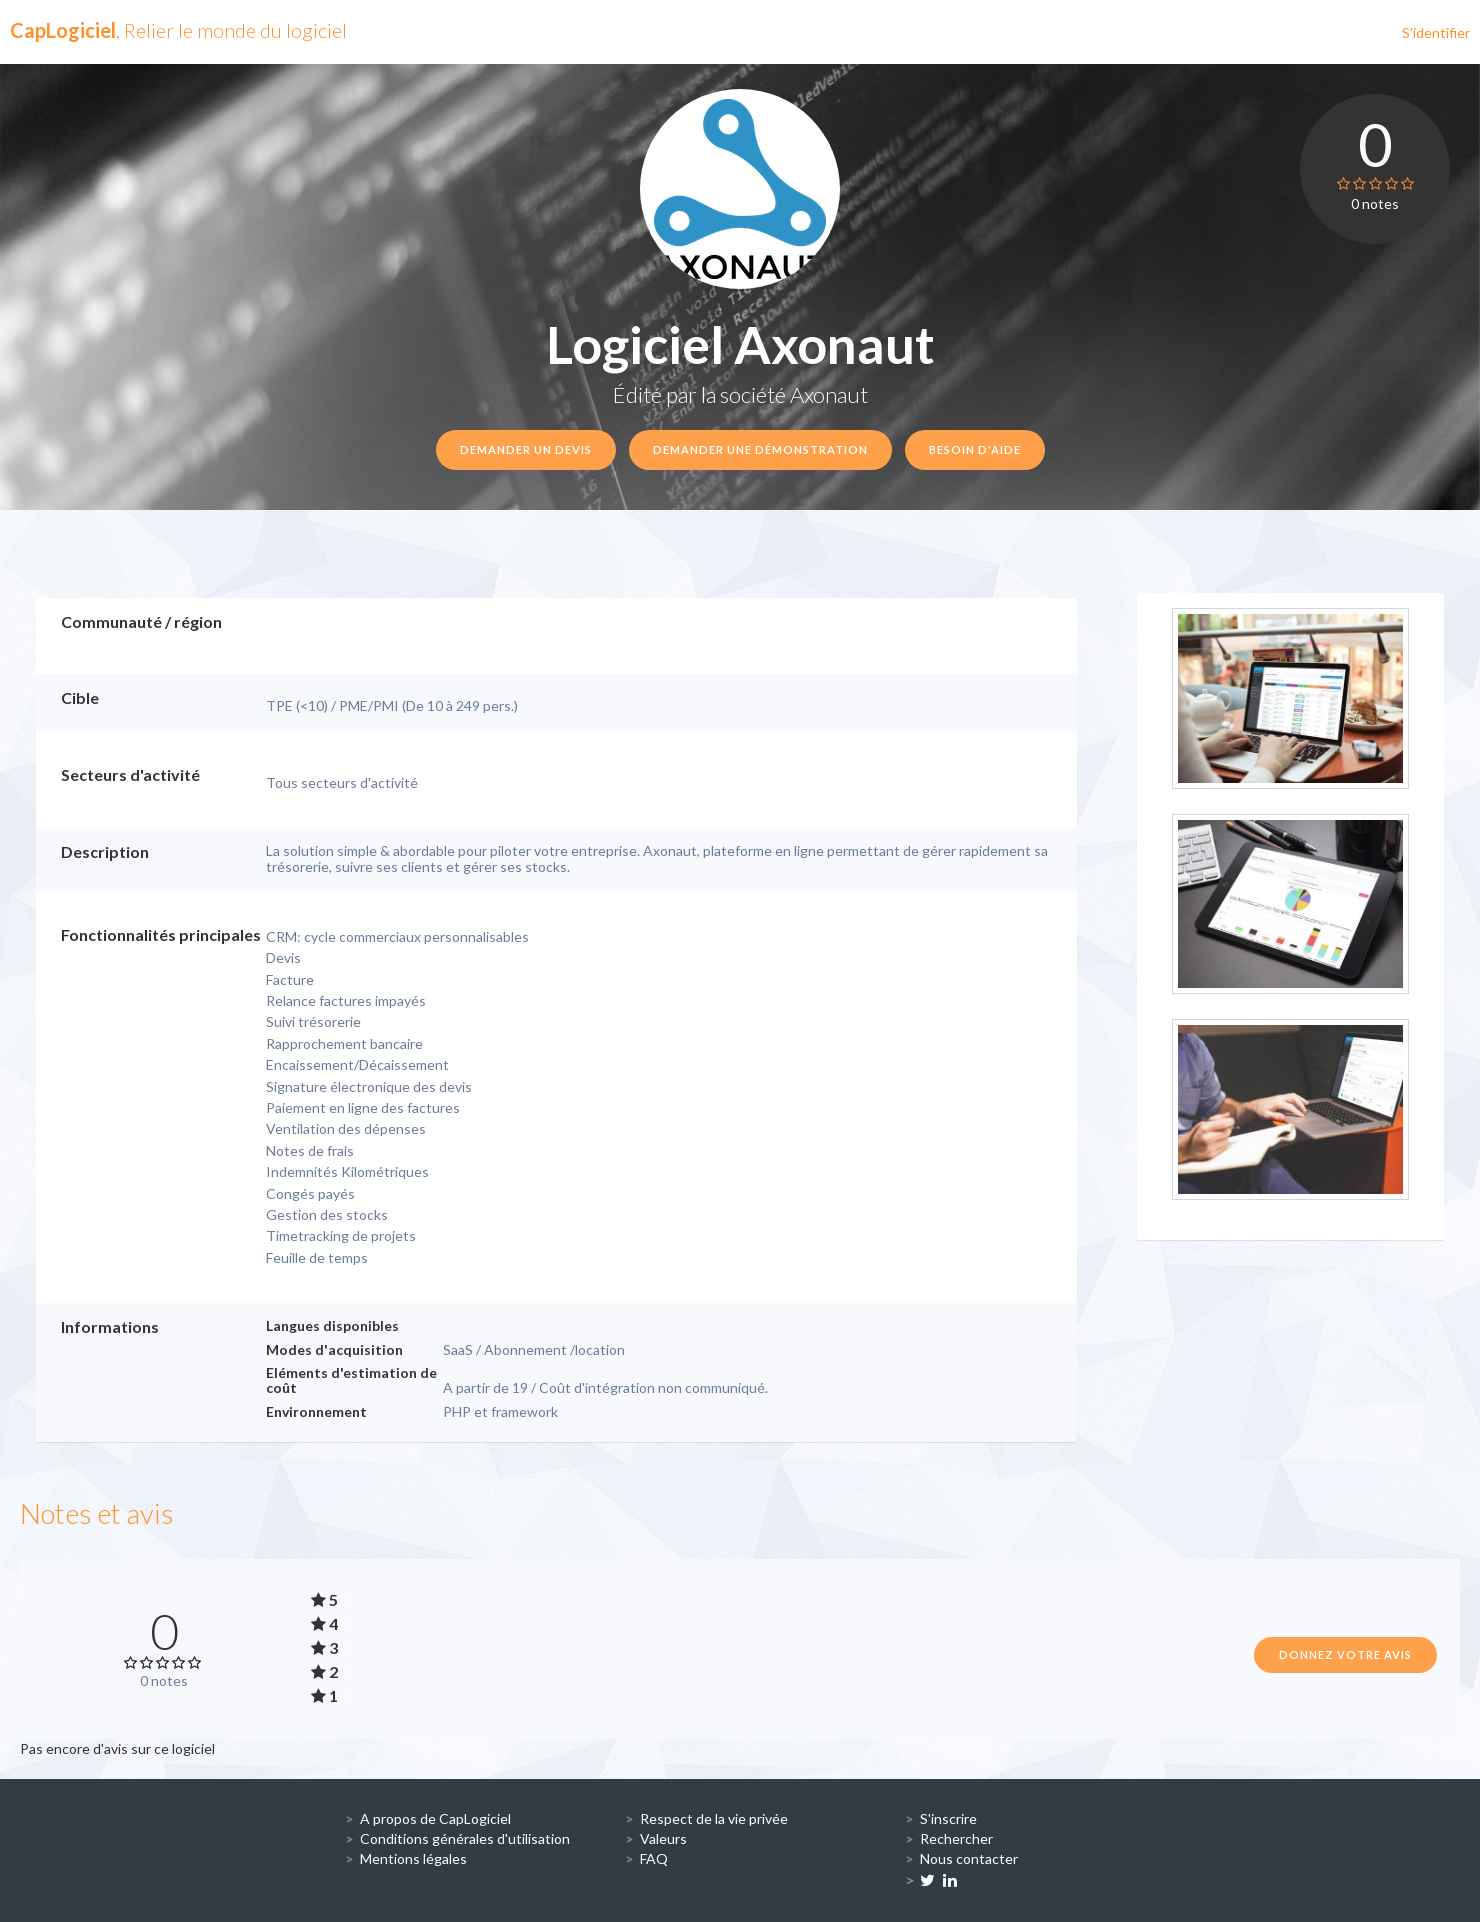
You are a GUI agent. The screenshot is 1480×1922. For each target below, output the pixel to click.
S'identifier (1436, 32)
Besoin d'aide (975, 449)
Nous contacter (969, 1858)
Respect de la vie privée (714, 1818)
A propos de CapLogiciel (435, 1818)
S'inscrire (948, 1818)
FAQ (654, 1858)
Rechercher (956, 1838)
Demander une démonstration (760, 449)
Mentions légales (413, 1858)
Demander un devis (526, 449)
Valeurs (663, 1838)
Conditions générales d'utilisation (465, 1838)
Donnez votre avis (1345, 1654)
